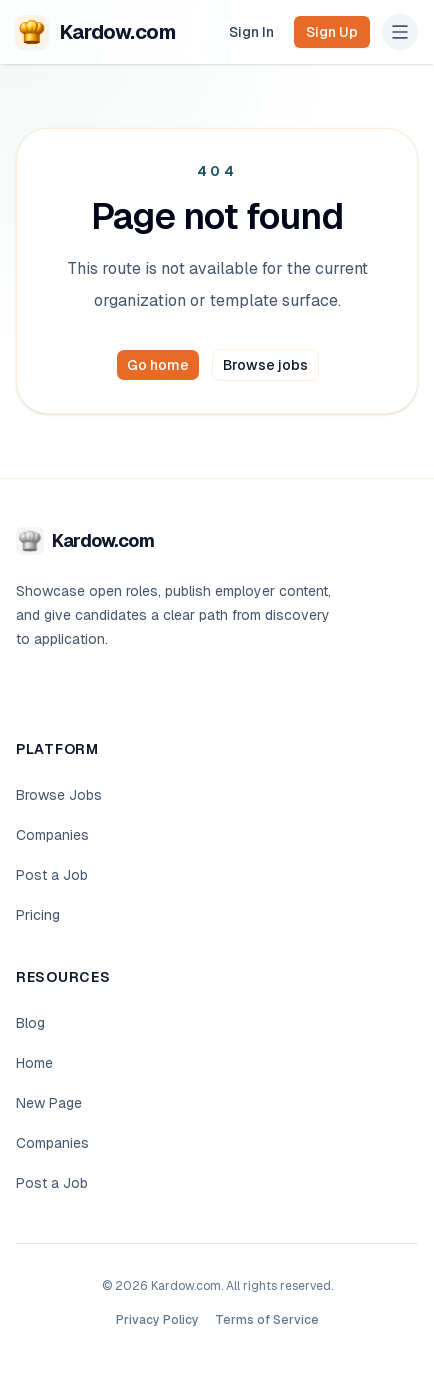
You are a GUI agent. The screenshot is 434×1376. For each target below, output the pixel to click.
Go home (158, 365)
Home (34, 1063)
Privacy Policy (157, 1320)
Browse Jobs (59, 795)
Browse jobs (265, 365)
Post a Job (52, 875)
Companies (52, 835)
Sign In (251, 32)
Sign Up (332, 32)
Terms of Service (267, 1320)
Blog (30, 1023)
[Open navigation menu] (400, 32)
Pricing (38, 915)
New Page (49, 1103)
